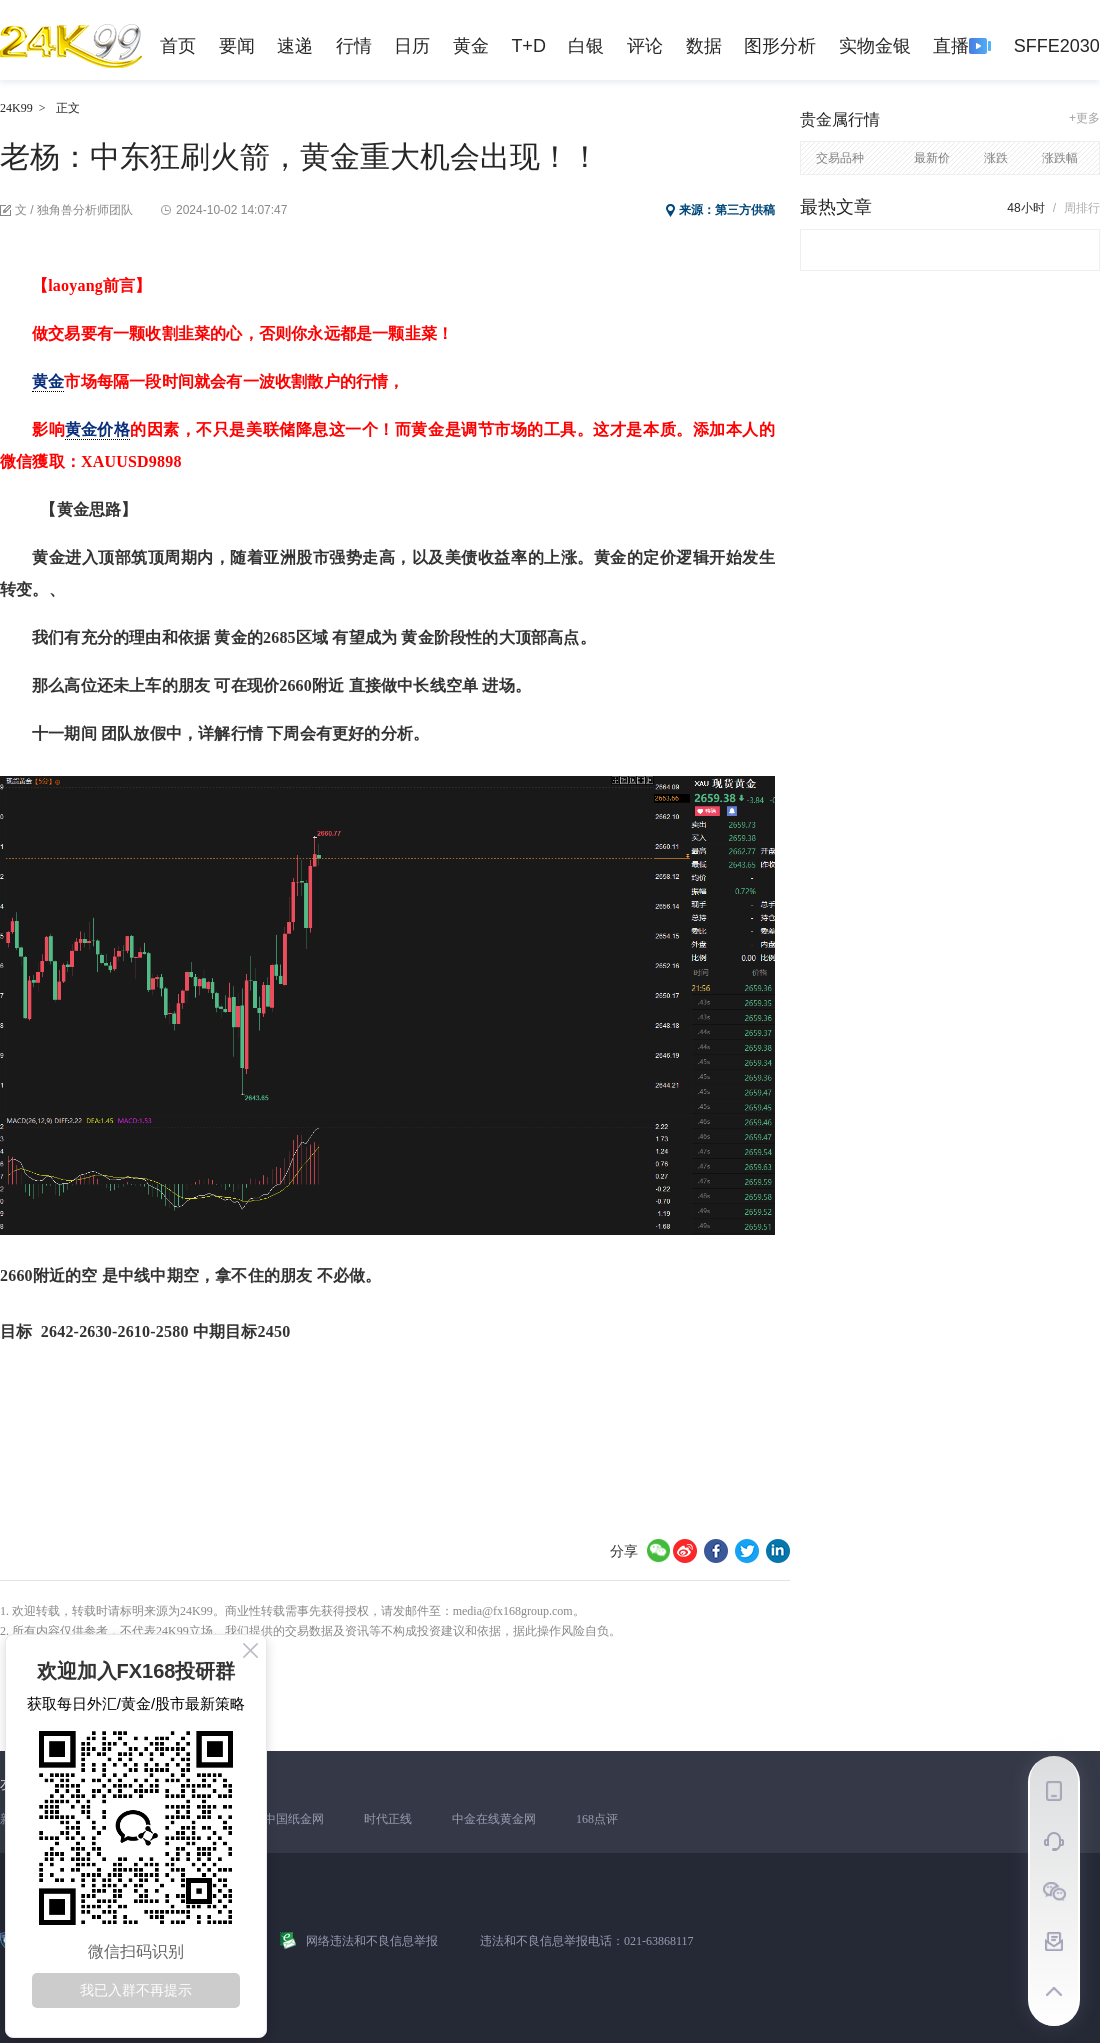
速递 (295, 46)
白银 (586, 46)
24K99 (16, 108)
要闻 (237, 46)
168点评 (597, 1819)
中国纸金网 (294, 1819)
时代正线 (388, 1819)
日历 (412, 46)
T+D (528, 46)
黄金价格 (97, 429)
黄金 (471, 46)
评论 (645, 46)
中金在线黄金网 (494, 1819)
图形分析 (780, 46)
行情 (354, 46)
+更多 (1084, 118)
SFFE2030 (1057, 46)
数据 (704, 46)
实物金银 (875, 46)
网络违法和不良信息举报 (372, 1941)
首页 (178, 46)
